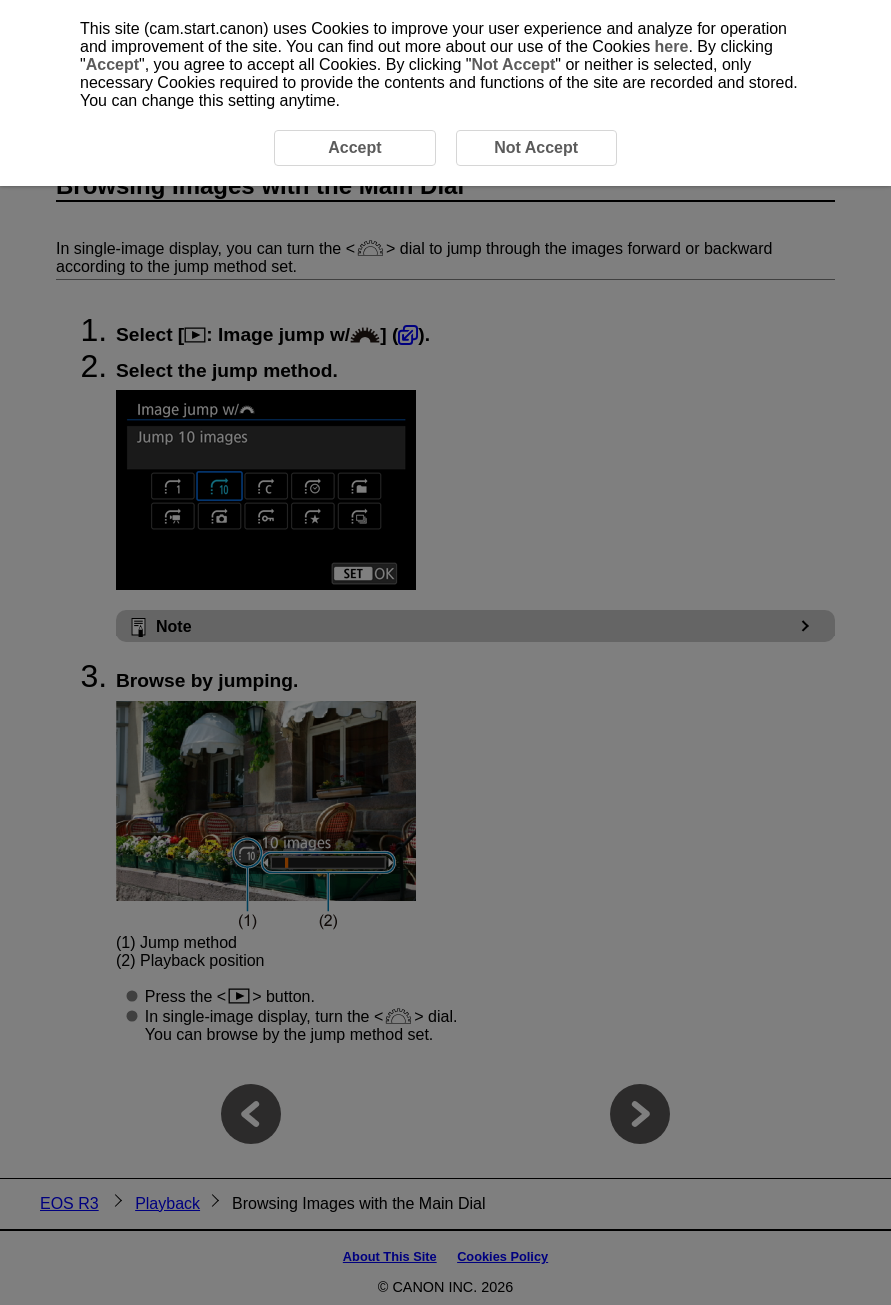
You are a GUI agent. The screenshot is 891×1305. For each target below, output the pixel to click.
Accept (112, 64)
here (672, 46)
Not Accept (513, 64)
